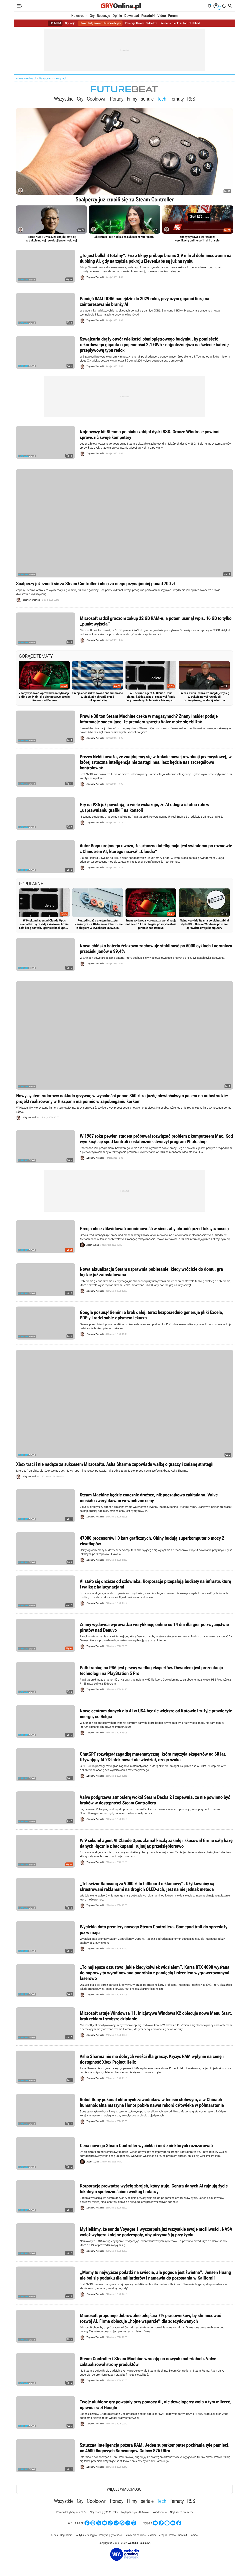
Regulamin (66, 2535)
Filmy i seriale (140, 99)
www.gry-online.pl (26, 78)
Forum (173, 16)
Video (162, 16)
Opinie (117, 16)
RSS (191, 99)
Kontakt (182, 2535)
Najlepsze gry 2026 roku (104, 2512)
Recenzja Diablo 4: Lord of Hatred (180, 23)
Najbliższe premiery (181, 2512)
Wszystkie (64, 99)
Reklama (151, 2535)
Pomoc (194, 2535)
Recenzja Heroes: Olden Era (141, 23)
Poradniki (148, 16)
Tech (161, 99)
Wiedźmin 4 (160, 2512)
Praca (172, 2535)
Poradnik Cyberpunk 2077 (71, 2512)
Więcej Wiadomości (124, 2489)
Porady (117, 99)
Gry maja (70, 23)
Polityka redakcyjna (86, 2535)
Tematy (177, 99)
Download (131, 16)
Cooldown (97, 99)
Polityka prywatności (110, 2535)
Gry (92, 16)
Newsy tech (60, 78)
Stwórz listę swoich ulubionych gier (100, 23)
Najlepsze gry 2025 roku (135, 2512)
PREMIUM (55, 23)
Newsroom (79, 16)
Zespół (163, 2535)
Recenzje (103, 16)
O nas (54, 2535)
